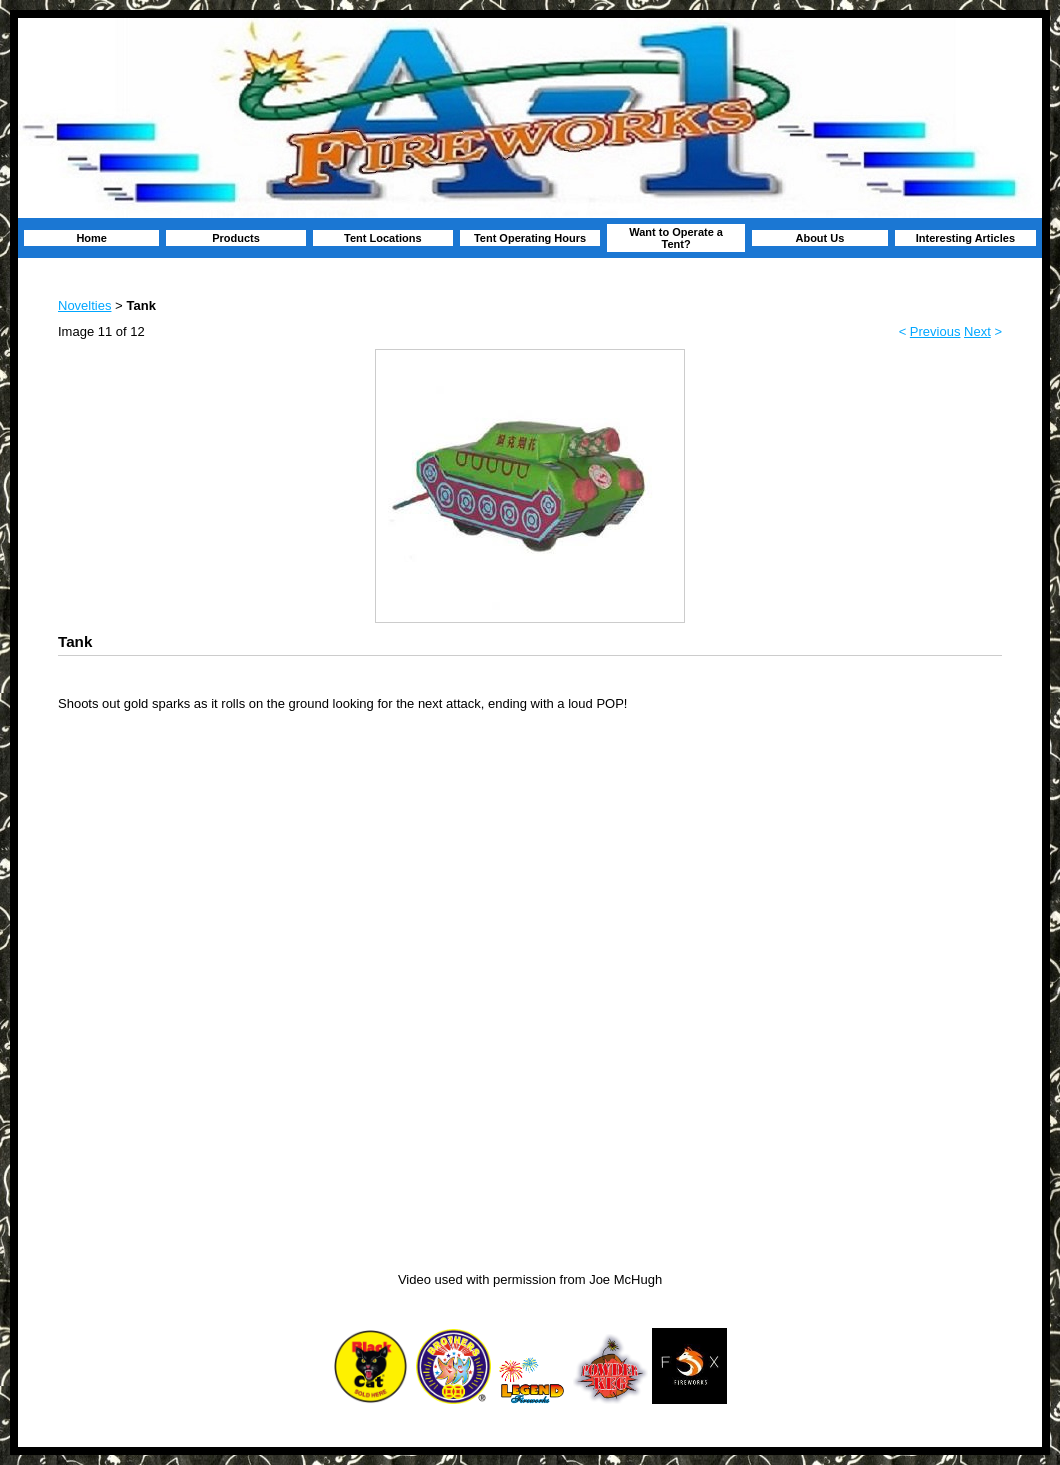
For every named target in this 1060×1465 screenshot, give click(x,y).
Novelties (84, 305)
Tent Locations (382, 238)
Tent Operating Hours (530, 238)
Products (236, 238)
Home (91, 238)
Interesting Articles (965, 238)
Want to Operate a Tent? (676, 238)
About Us (819, 238)
